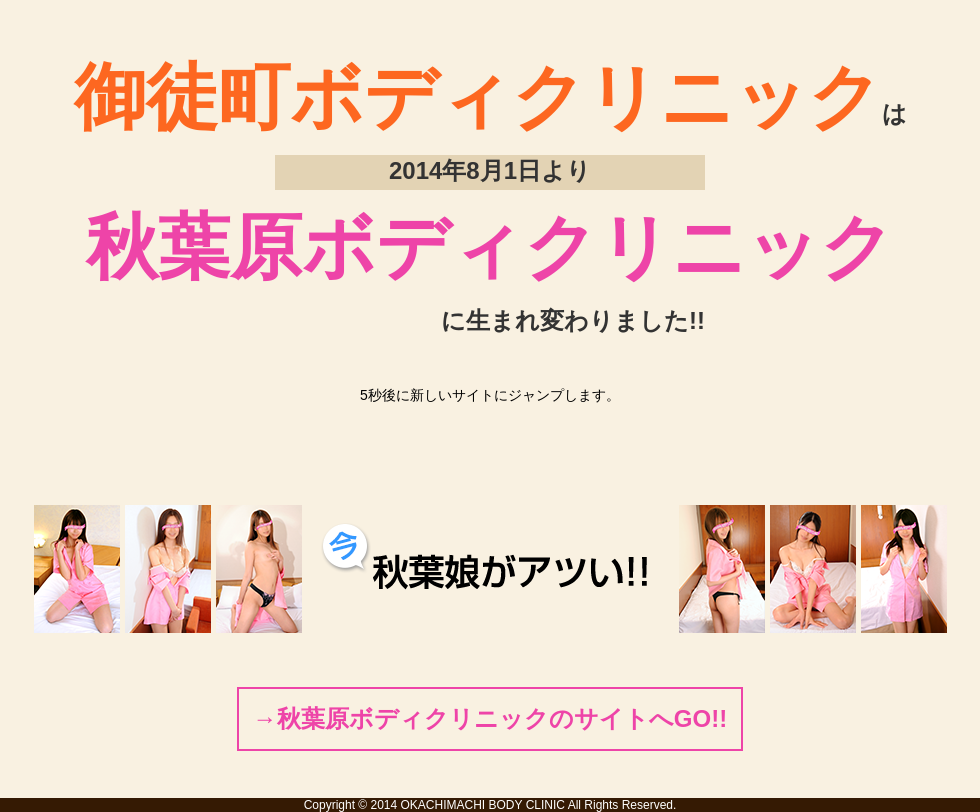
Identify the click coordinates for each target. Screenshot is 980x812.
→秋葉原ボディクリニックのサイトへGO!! (490, 718)
